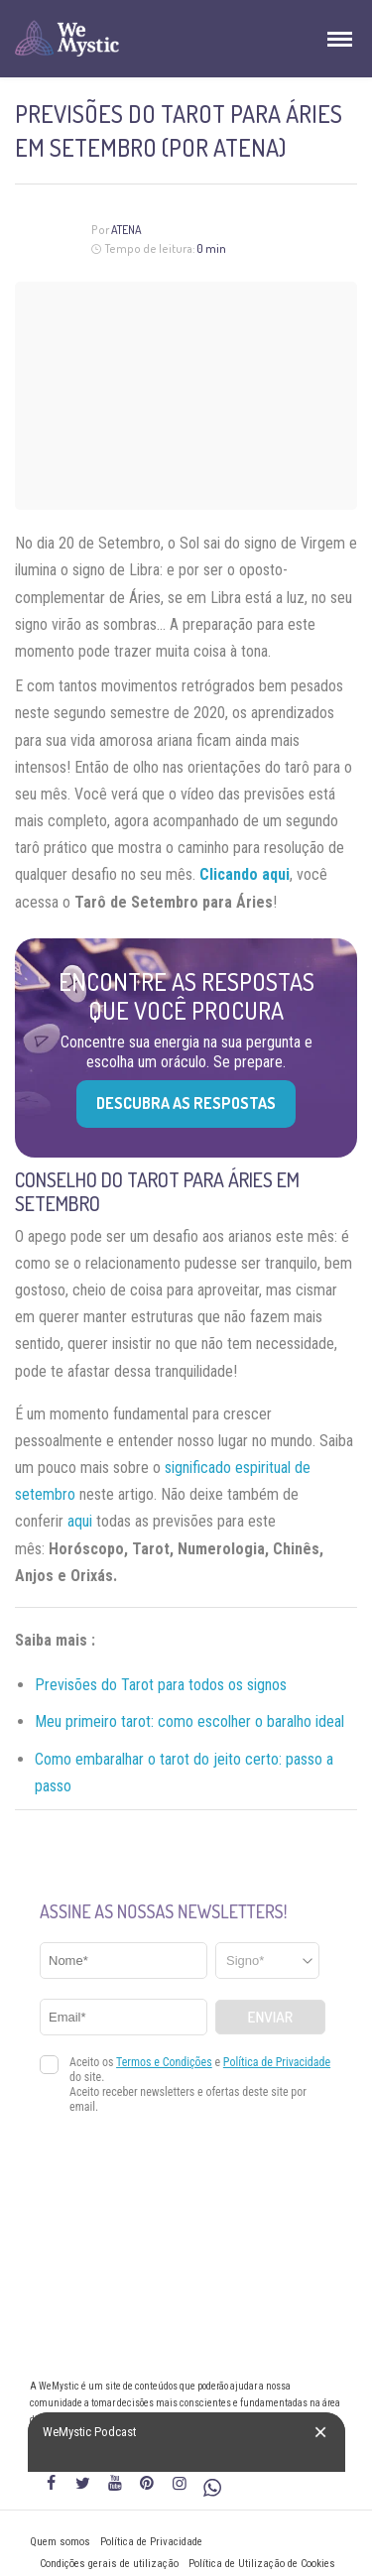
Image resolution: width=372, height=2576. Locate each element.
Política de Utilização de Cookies (261, 2563)
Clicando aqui (244, 874)
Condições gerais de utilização (109, 2563)
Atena (126, 229)
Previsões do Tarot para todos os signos (161, 1684)
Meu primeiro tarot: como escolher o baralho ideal (189, 1721)
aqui (79, 1521)
